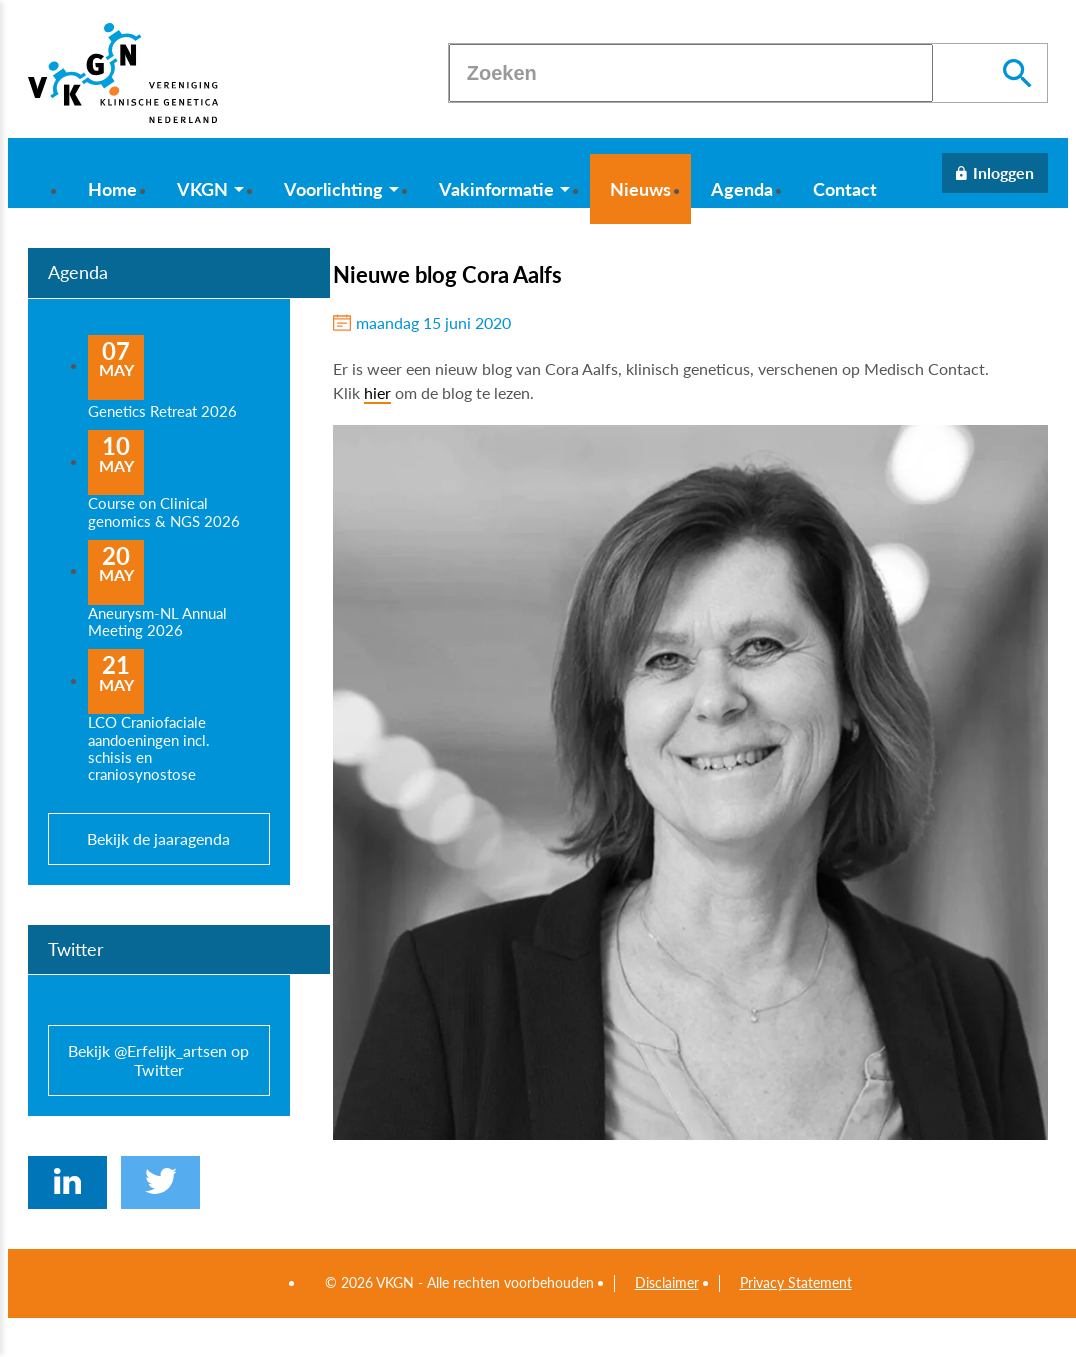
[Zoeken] (691, 73)
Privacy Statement (796, 1283)
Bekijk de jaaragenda (158, 838)
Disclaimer (667, 1283)
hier (377, 392)
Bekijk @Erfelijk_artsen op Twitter (158, 1060)
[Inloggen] (995, 173)
